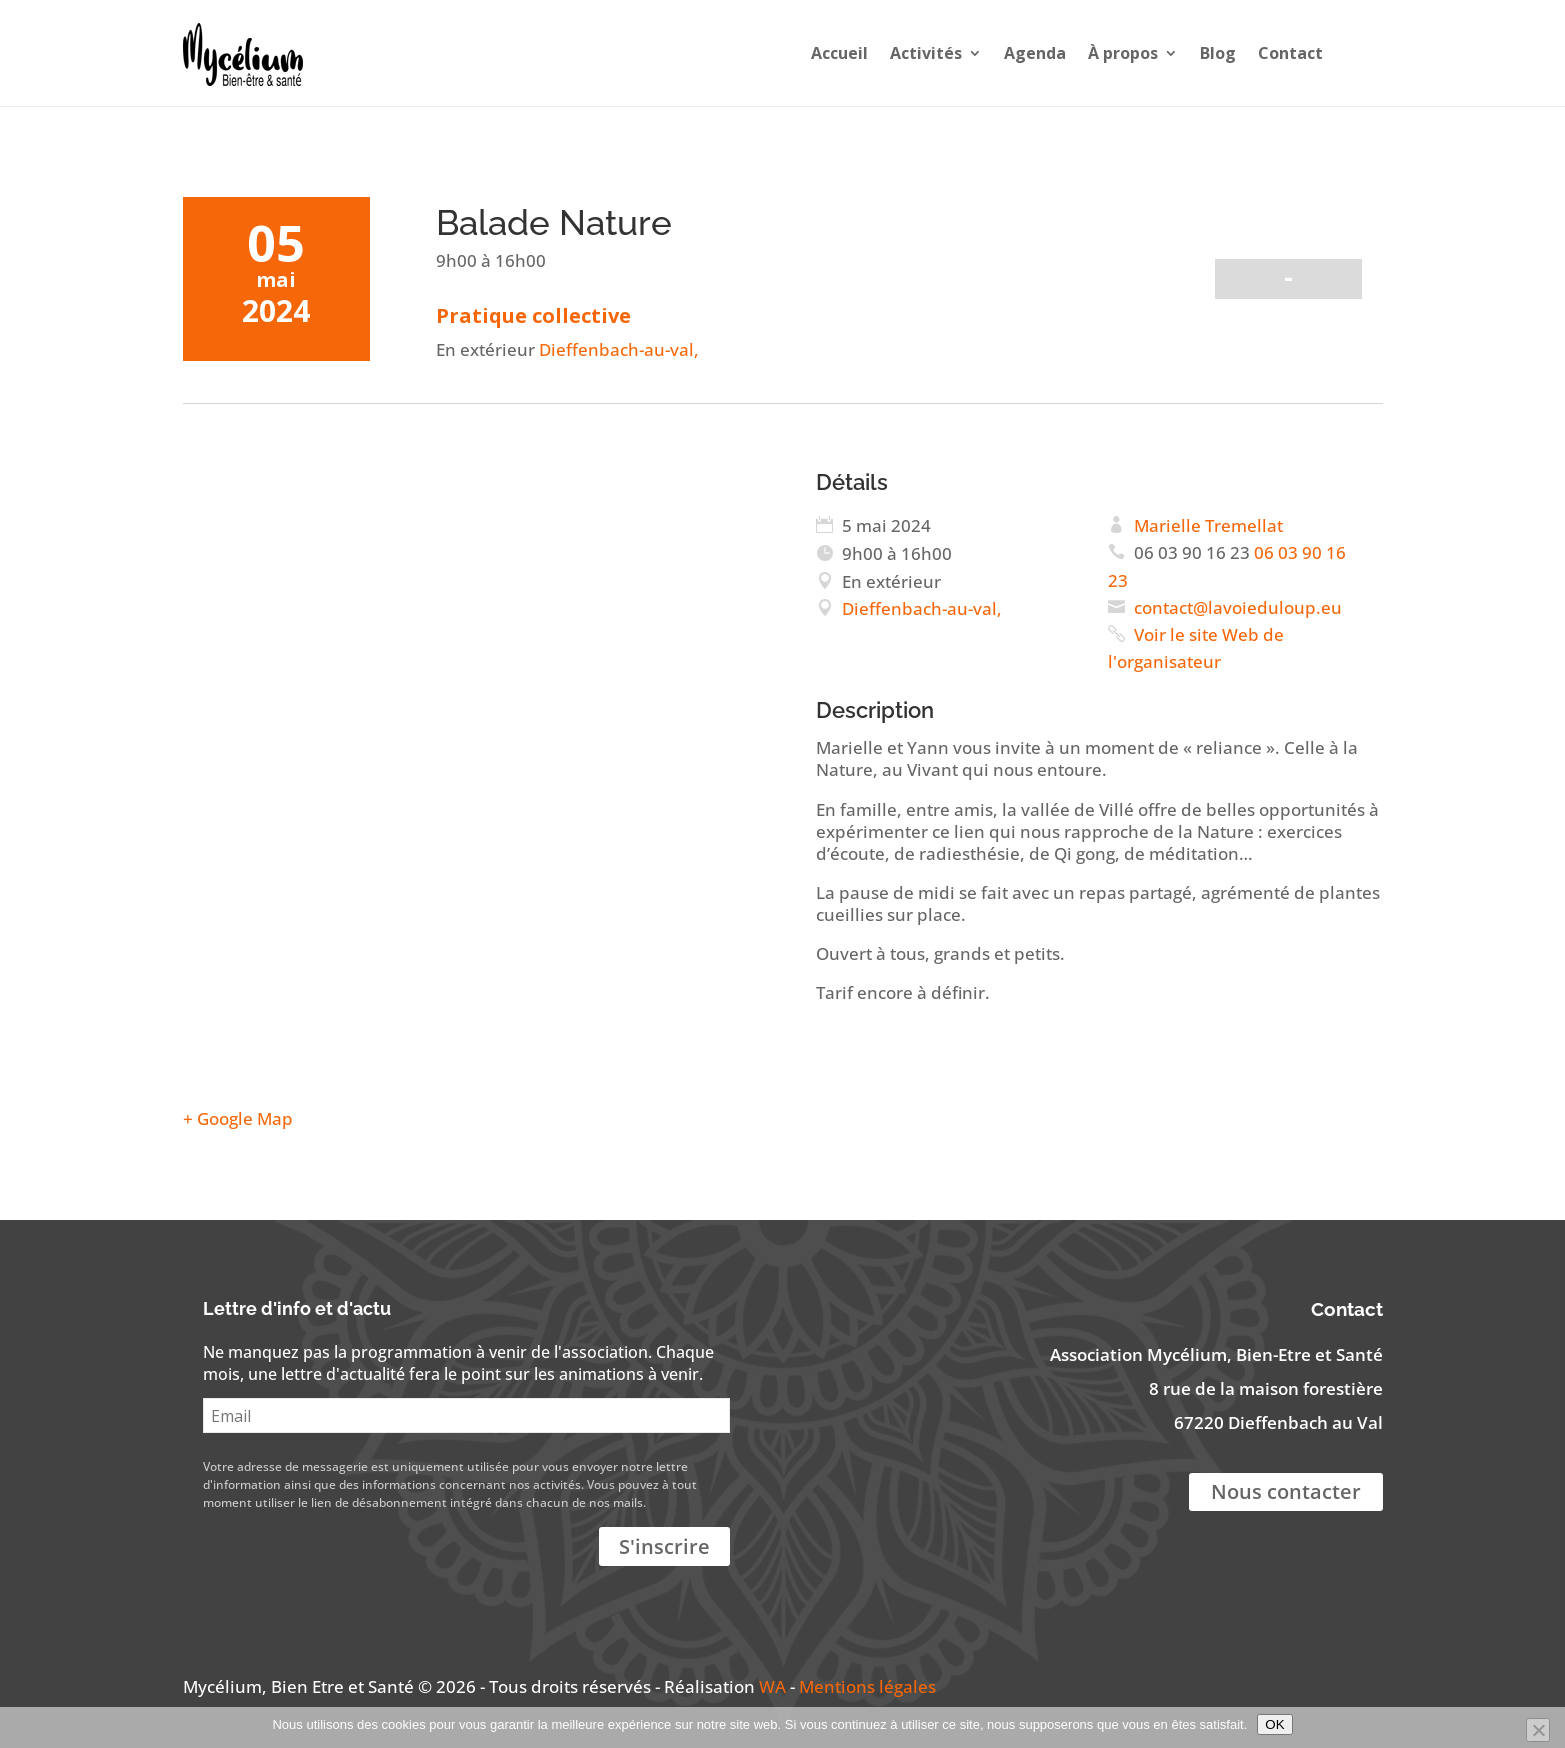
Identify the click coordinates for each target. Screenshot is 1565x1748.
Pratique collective (533, 315)
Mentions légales (867, 1686)
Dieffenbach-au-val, (617, 349)
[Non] (1538, 1730)
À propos (1123, 53)
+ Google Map (238, 1118)
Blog (1218, 53)
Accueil (839, 53)
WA (772, 1686)
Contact (1290, 53)
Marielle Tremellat (1208, 525)
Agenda (1035, 53)
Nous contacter (1286, 1491)
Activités (926, 53)
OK (1274, 1724)
